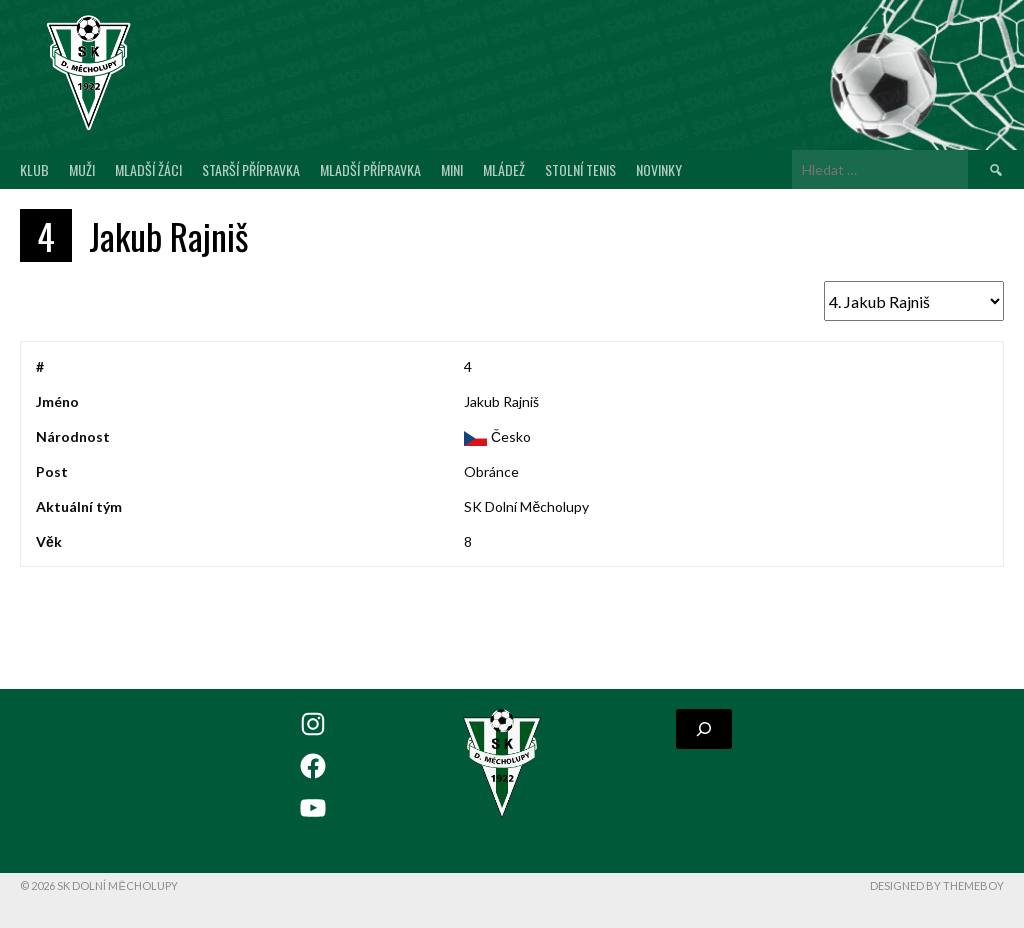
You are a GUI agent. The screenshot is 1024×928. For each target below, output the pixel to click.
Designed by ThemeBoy (937, 885)
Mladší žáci (148, 169)
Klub (34, 169)
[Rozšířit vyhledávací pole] (704, 729)
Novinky (659, 169)
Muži (82, 169)
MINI (452, 169)
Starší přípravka (251, 169)
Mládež (504, 169)
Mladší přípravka (370, 169)
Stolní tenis (580, 169)
